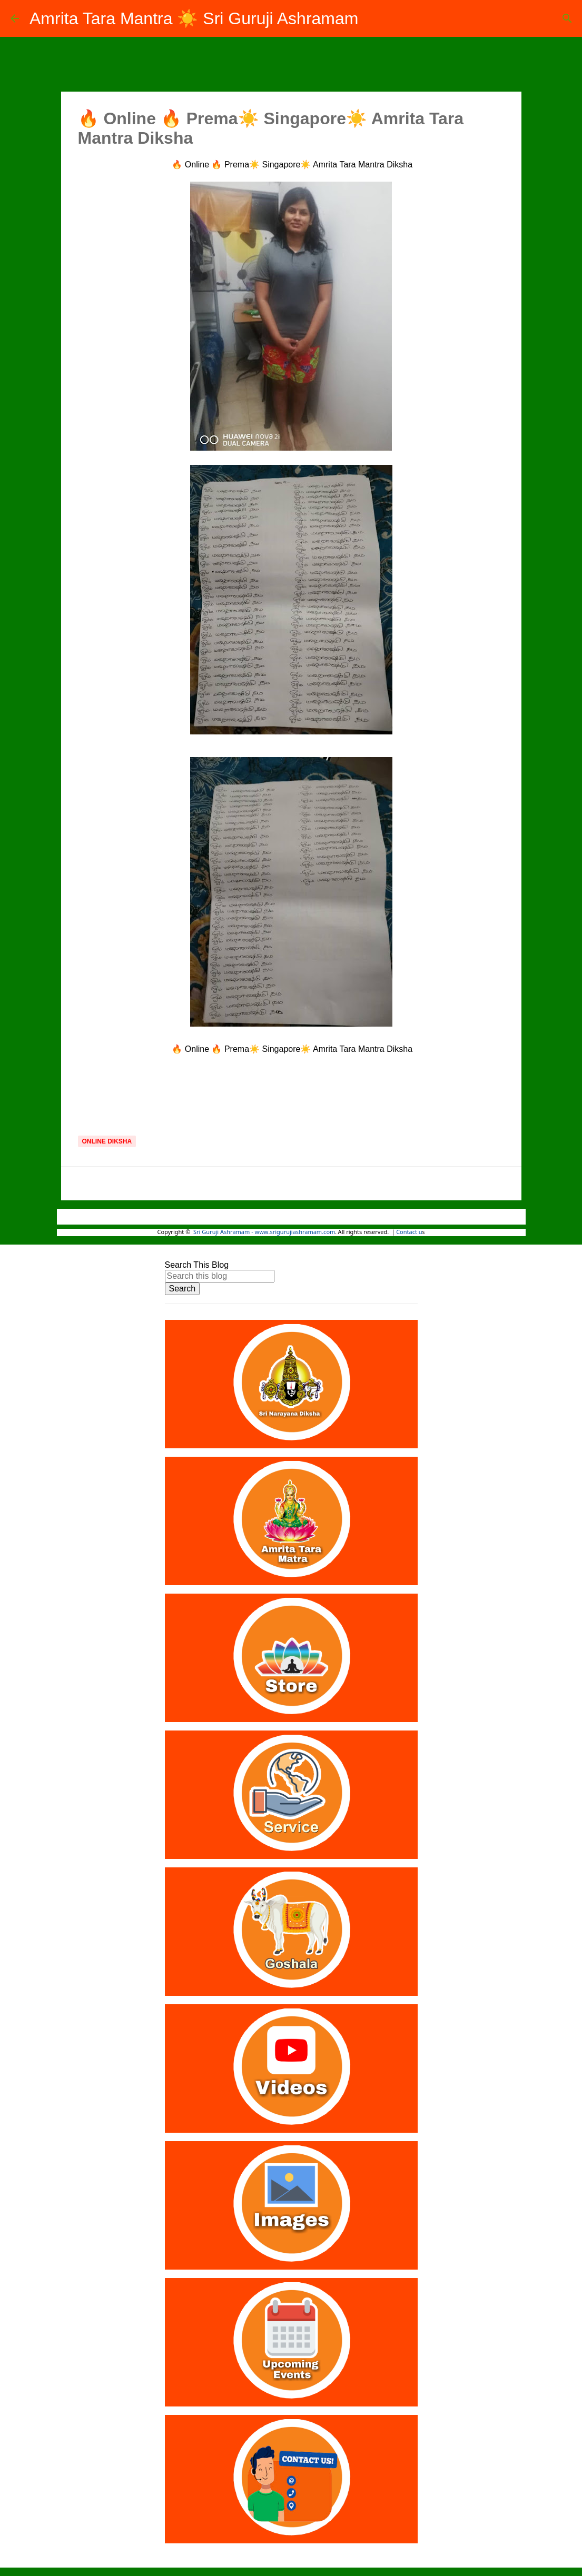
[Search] (567, 18)
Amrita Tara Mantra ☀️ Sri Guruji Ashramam (193, 18)
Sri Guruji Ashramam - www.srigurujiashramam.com (264, 1232)
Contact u (409, 1232)
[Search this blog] (219, 1276)
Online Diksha (107, 1141)
